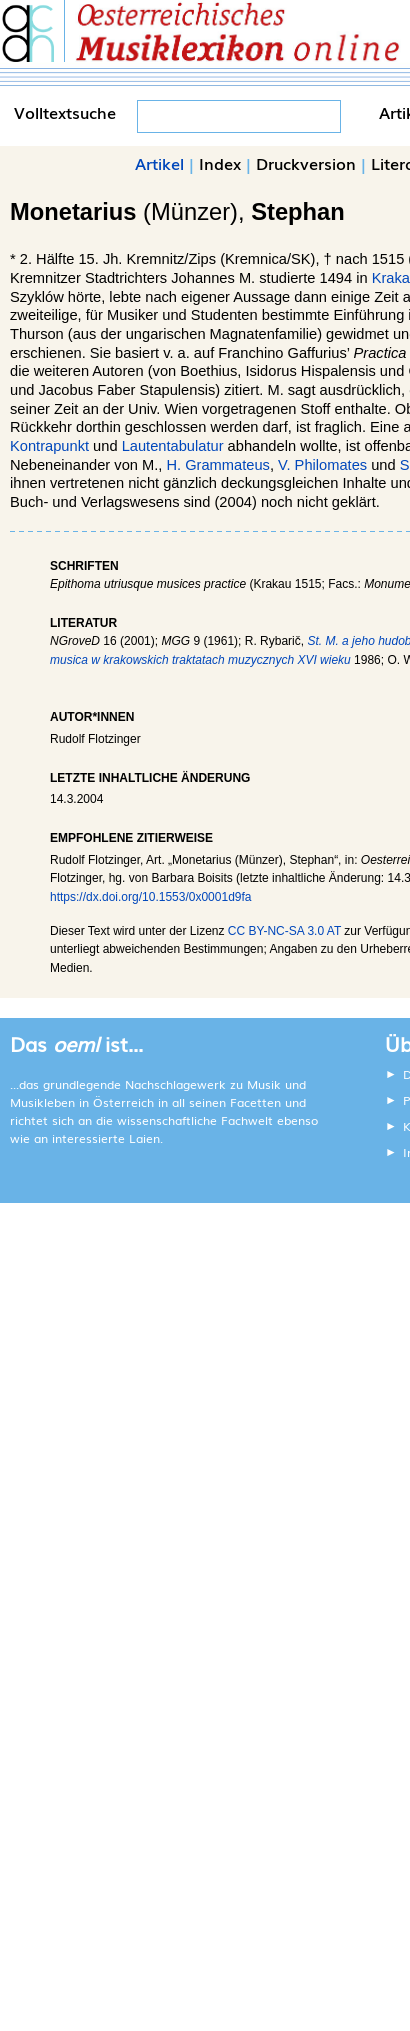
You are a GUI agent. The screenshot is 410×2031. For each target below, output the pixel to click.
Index (220, 163)
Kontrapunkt (49, 446)
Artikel (159, 163)
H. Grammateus (217, 465)
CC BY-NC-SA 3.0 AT (284, 931)
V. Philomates (322, 465)
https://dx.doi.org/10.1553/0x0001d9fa (151, 897)
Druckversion (306, 163)
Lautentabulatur (173, 446)
